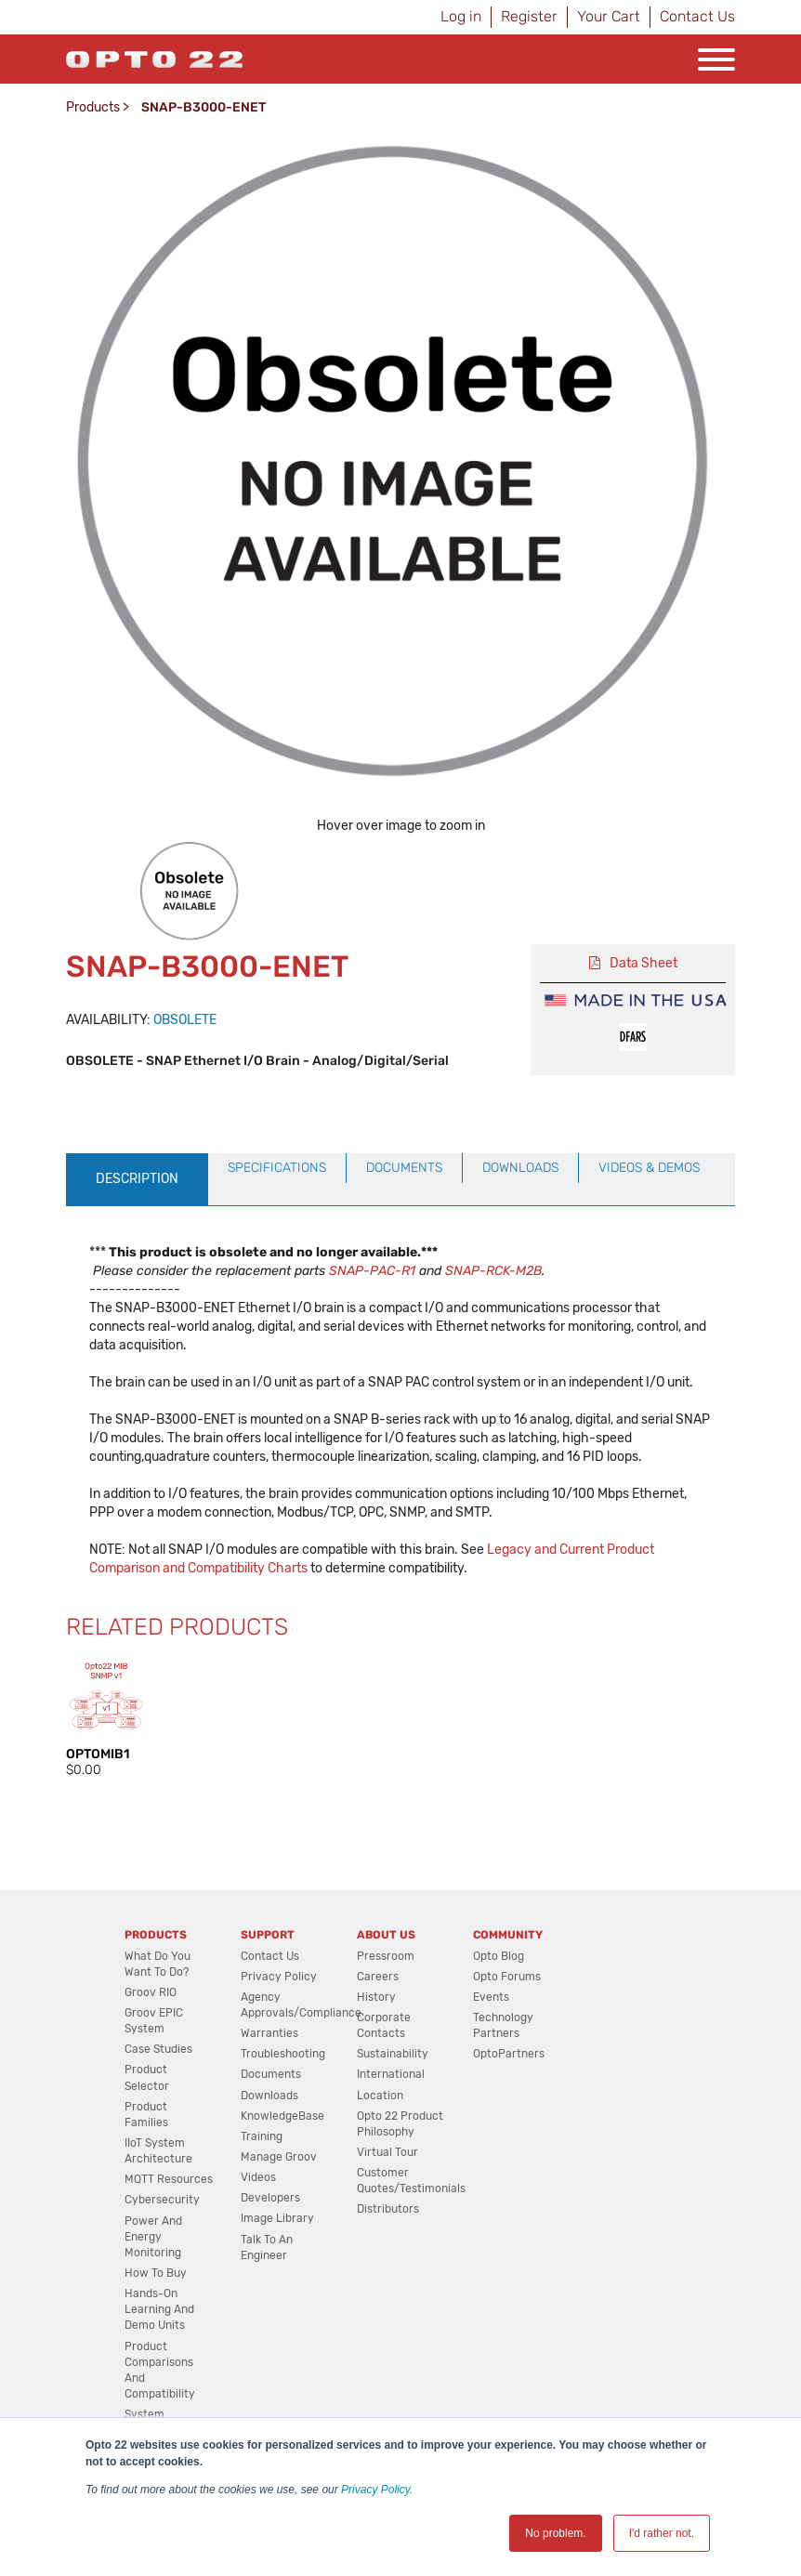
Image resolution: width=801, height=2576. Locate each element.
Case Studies (158, 2049)
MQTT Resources (169, 2179)
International (391, 2074)
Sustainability (392, 2053)
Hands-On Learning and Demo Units (159, 2309)
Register (529, 16)
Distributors (388, 2208)
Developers (270, 2197)
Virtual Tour (387, 2152)
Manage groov (279, 2156)
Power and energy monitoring (153, 2237)
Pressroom (385, 1956)
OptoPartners (509, 2053)
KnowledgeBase (282, 2116)
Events (491, 1997)
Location (380, 2095)
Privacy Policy (375, 2489)
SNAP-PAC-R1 (372, 1271)
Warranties (269, 2033)
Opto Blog (498, 1956)
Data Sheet (643, 963)
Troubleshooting (283, 2053)
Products (93, 107)
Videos (258, 2177)
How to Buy (156, 2273)
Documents (271, 2074)
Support (268, 1934)
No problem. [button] (555, 2533)
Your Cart (608, 16)
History (376, 1997)
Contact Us (697, 16)
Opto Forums (507, 1976)
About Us (386, 1934)
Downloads (269, 2095)
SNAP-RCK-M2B (493, 1271)
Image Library (277, 2218)
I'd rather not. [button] (661, 2533)
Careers (378, 1976)
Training (261, 2136)
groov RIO (151, 1992)
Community (508, 1934)
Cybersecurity (162, 2199)
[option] (190, 892)
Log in (460, 16)
